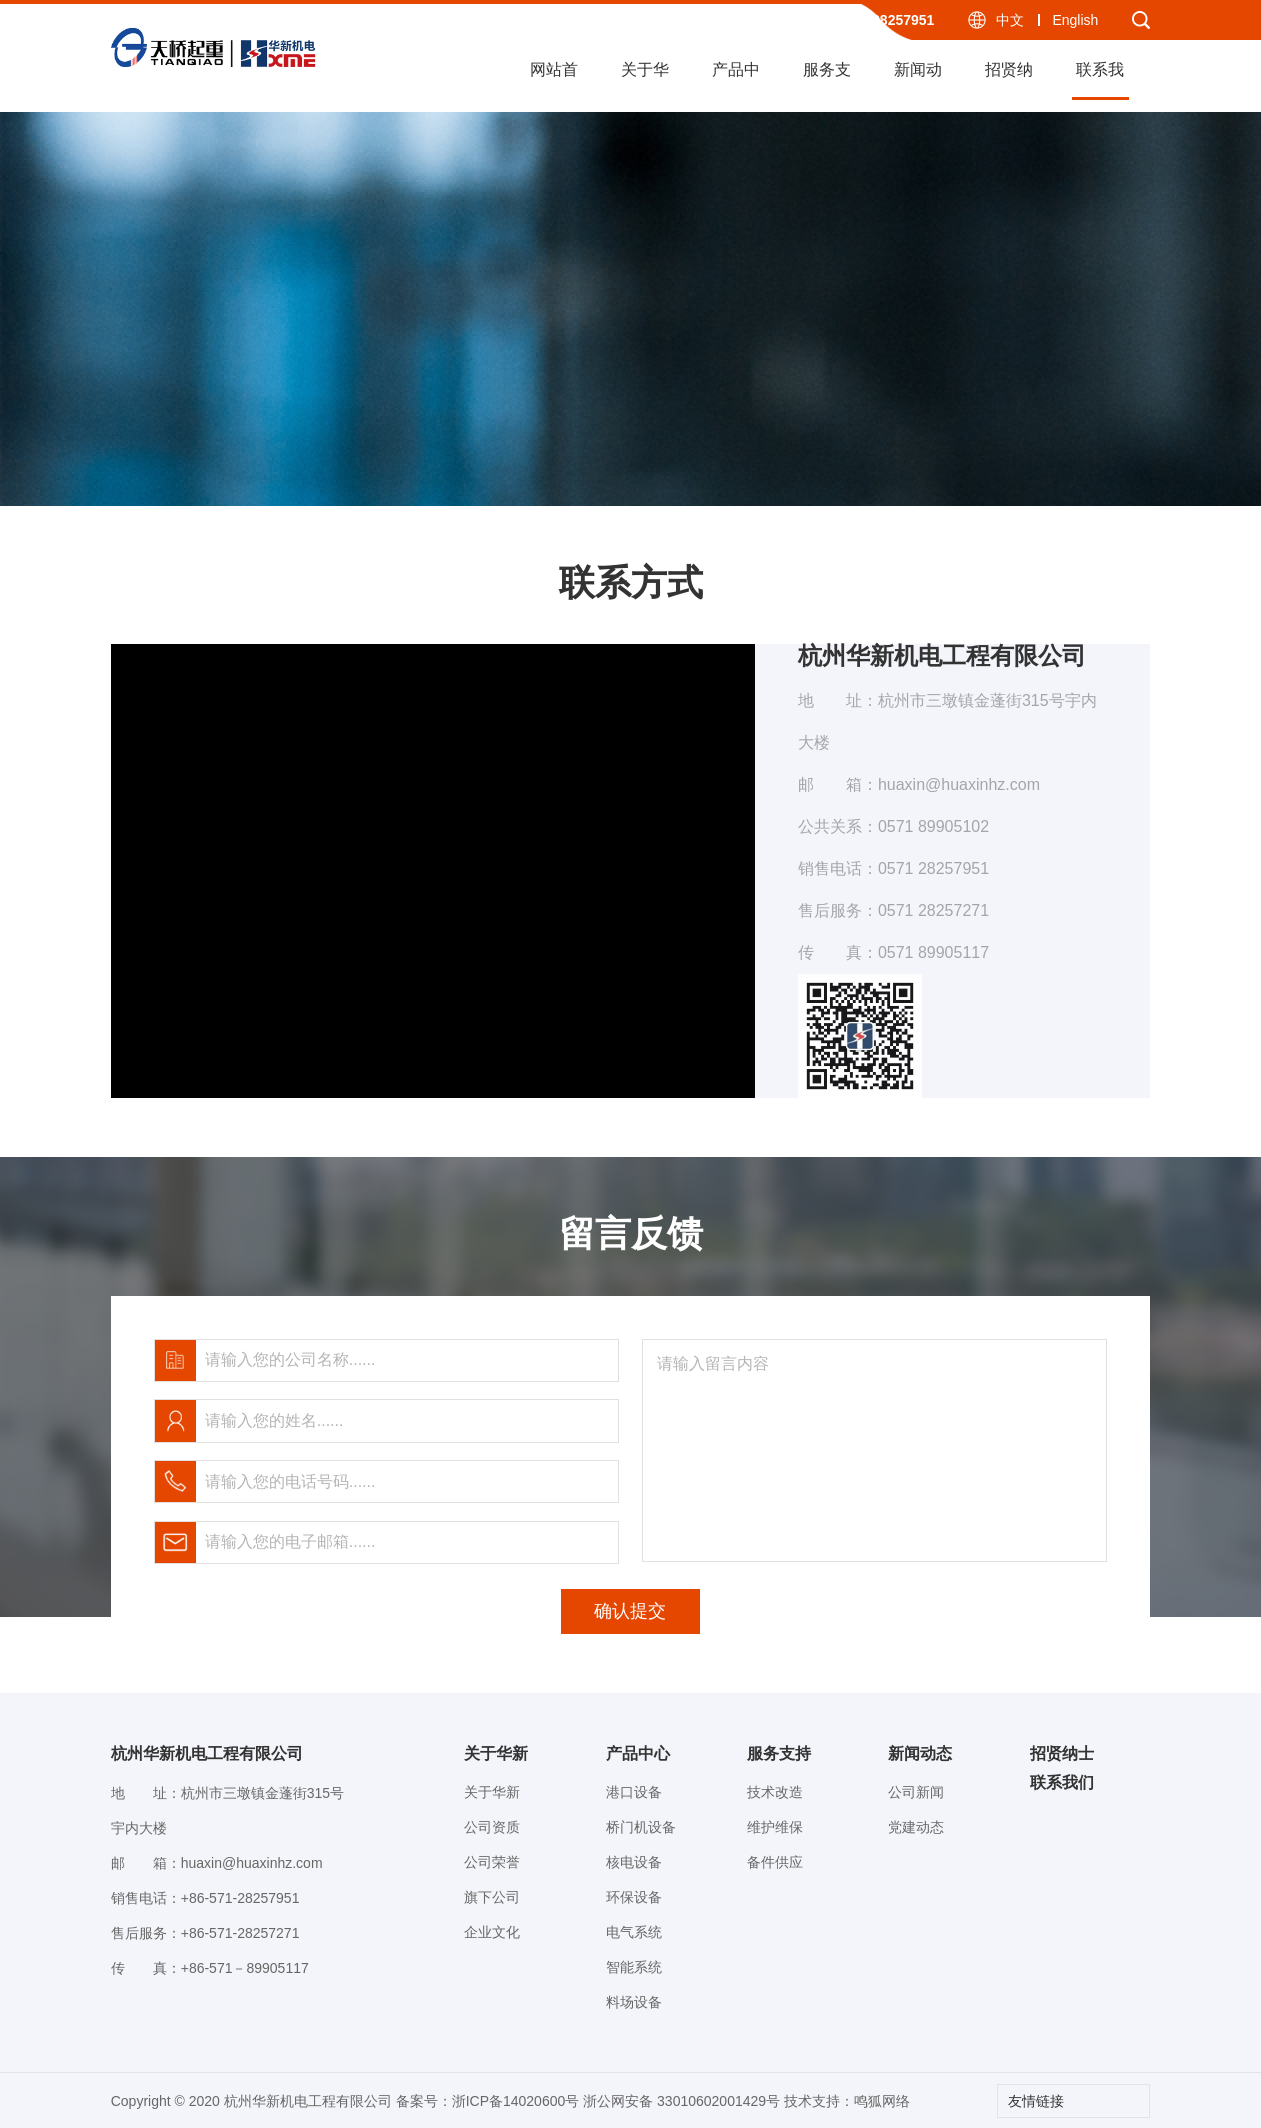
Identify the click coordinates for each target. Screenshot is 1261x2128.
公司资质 (492, 1827)
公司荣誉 (492, 1862)
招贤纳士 (1009, 80)
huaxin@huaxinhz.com (252, 1863)
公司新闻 (916, 1792)
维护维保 (775, 1827)
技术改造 (775, 1792)
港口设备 (634, 1792)
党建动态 (916, 1827)
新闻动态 (918, 80)
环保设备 (634, 1897)
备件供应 (775, 1862)
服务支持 (827, 80)
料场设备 (634, 2002)
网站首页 (554, 80)
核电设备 (634, 1862)
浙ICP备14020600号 (516, 2101)
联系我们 (1100, 80)
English (1075, 20)
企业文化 (492, 1932)
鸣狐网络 (882, 2101)
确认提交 (630, 1611)
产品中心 (736, 80)
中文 (1010, 20)
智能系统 (634, 1967)
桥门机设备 (641, 1827)
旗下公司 (492, 1897)
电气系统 (634, 1932)
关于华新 (645, 80)
